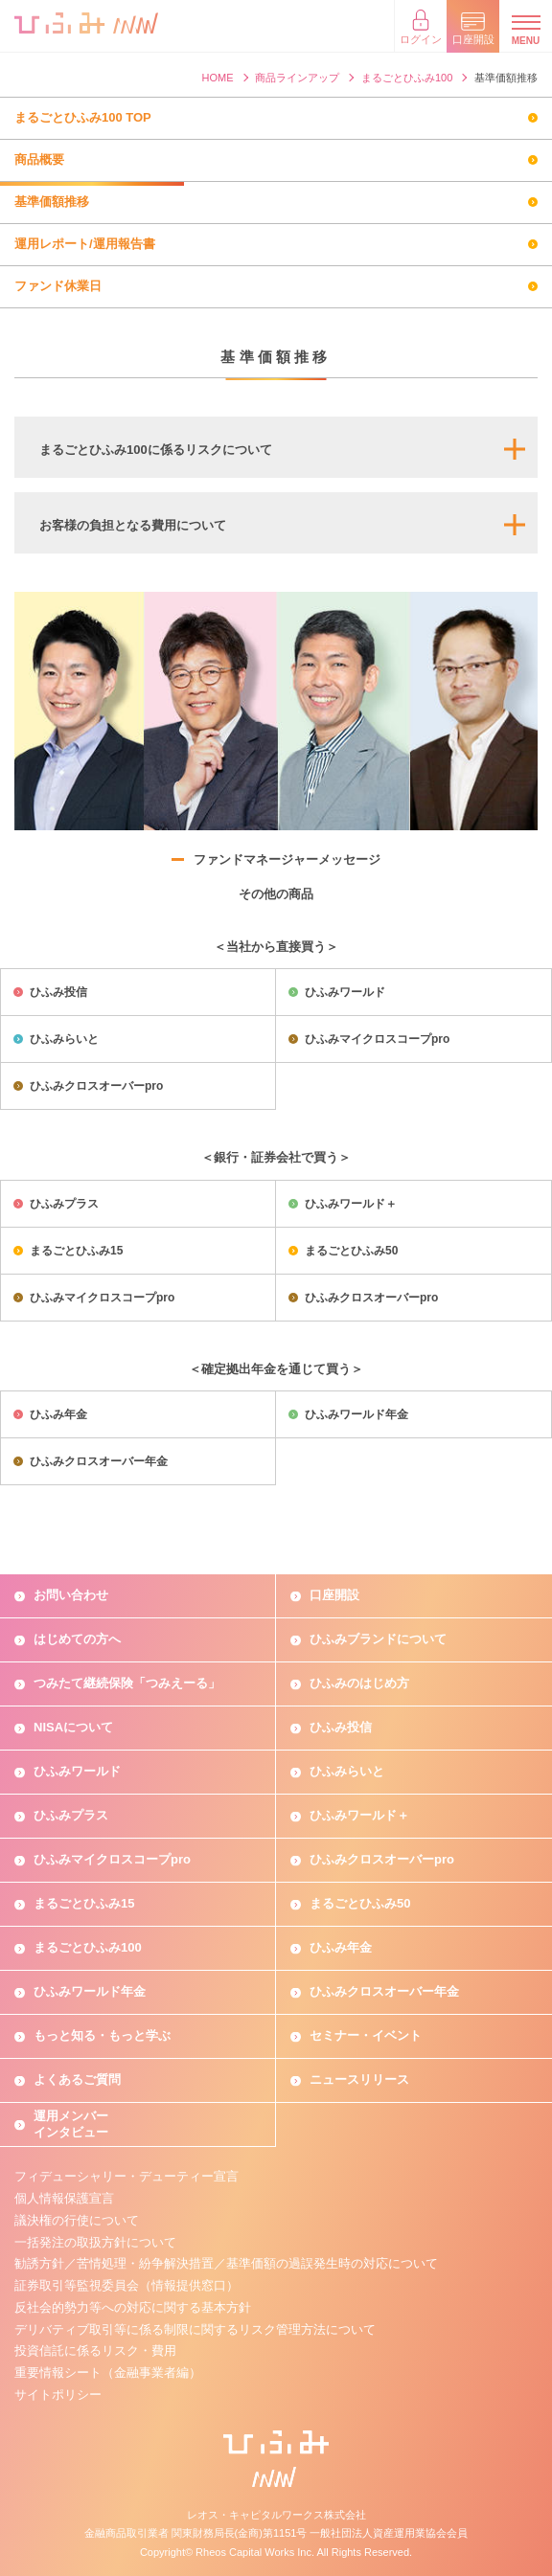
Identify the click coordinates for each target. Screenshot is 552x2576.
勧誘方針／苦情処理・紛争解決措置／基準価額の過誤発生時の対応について (226, 2263)
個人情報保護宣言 (64, 2198)
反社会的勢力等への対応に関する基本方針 (132, 2307)
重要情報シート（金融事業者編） (107, 2372)
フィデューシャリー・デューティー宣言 (126, 2176)
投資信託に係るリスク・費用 (95, 2350)
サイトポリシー (58, 2394)
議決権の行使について (76, 2220)
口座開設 (334, 1595)
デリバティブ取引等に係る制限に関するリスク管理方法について (195, 2329)
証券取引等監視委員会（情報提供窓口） (126, 2285)
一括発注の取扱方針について (95, 2242)
